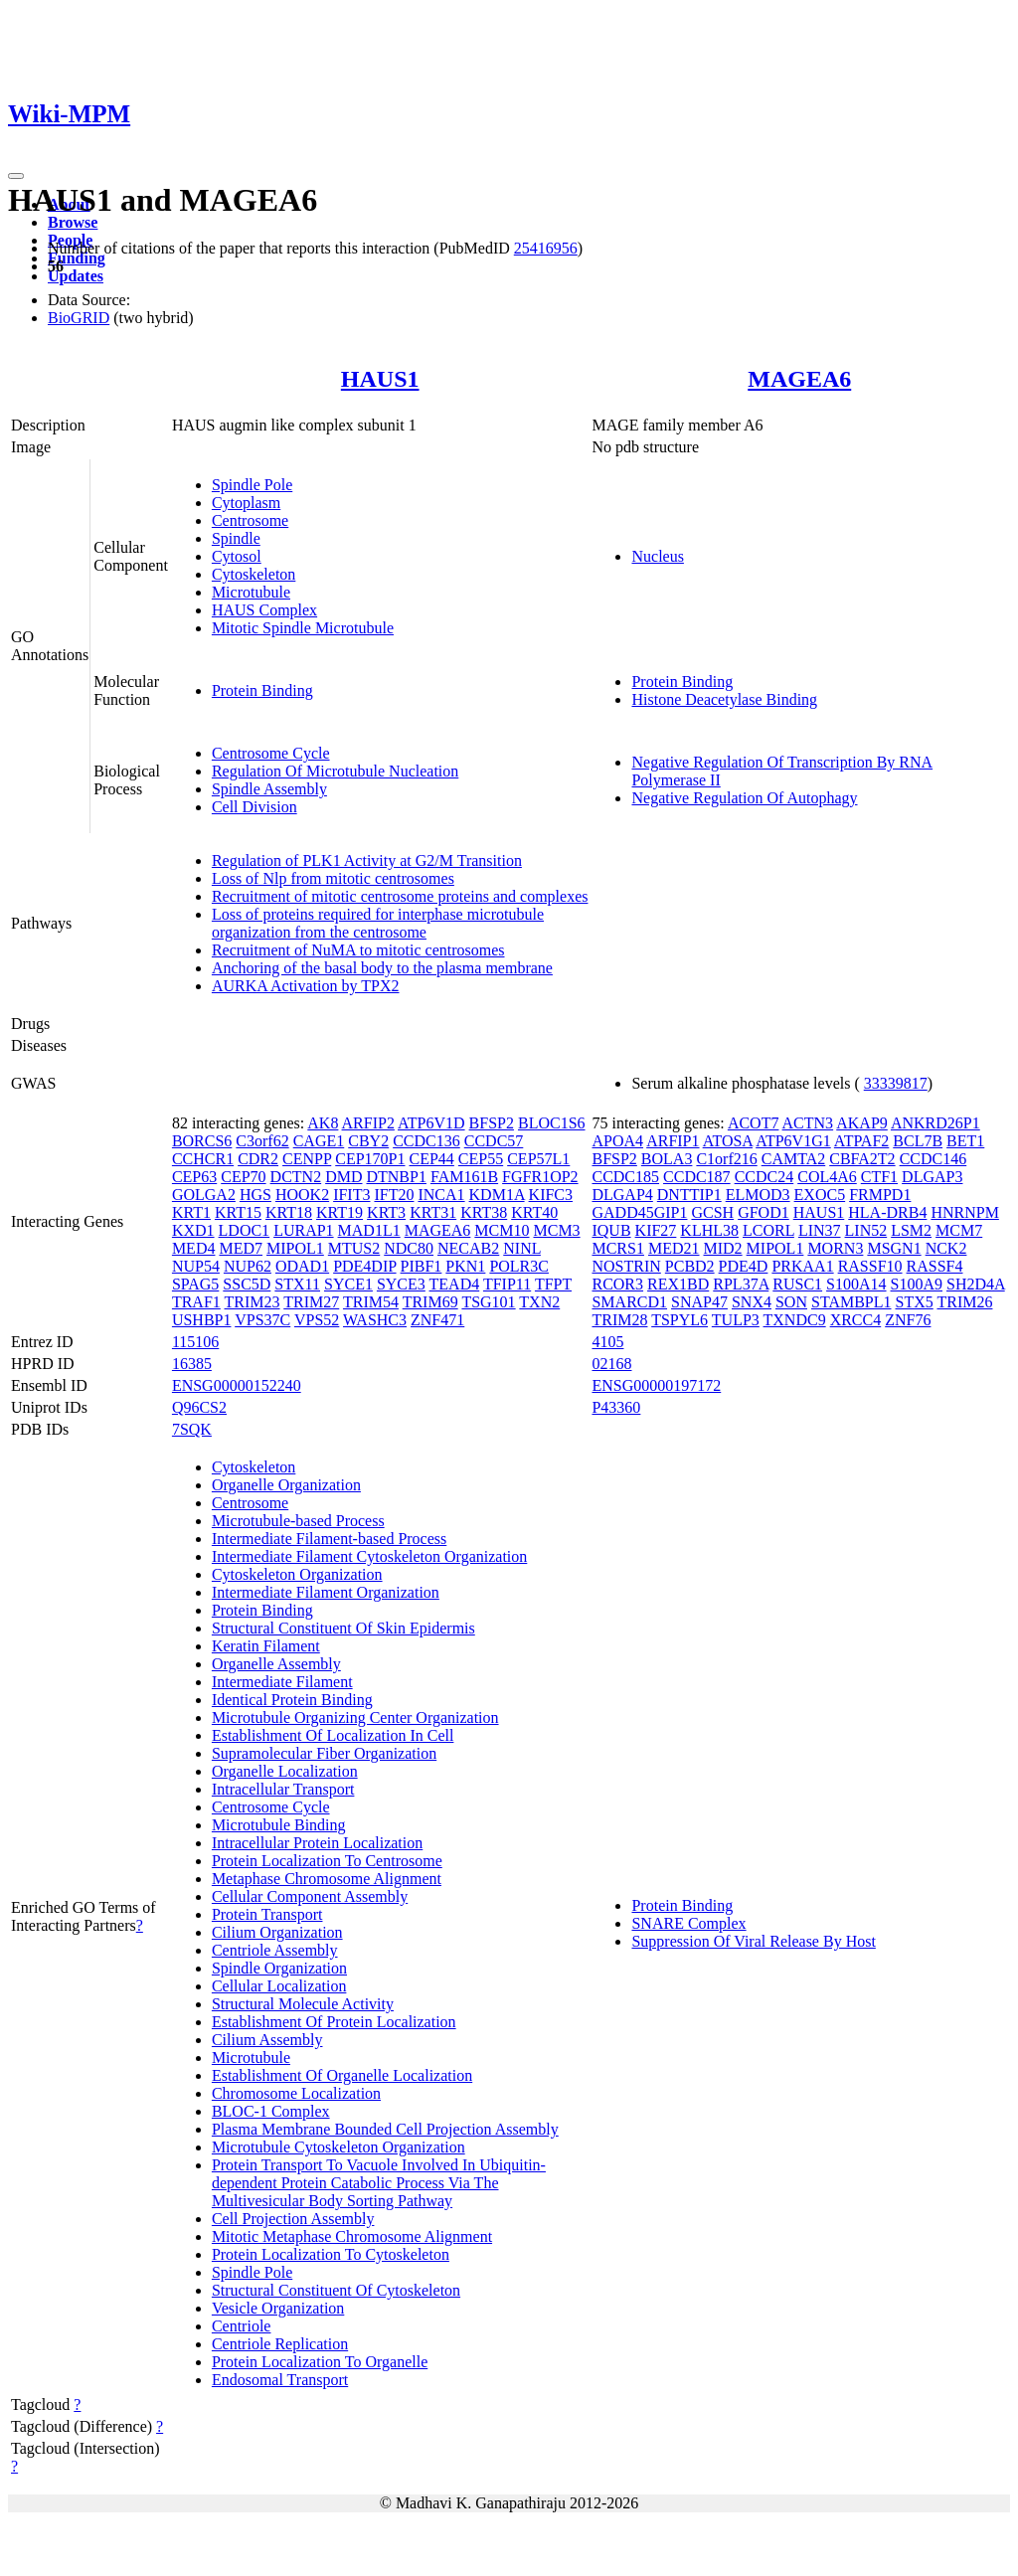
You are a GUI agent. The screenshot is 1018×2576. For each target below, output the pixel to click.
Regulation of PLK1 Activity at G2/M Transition (367, 860)
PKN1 (465, 1266)
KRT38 (483, 1212)
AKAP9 (862, 1123)
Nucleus (657, 556)
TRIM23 (252, 1301)
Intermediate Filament (282, 1681)
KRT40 (534, 1212)
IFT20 (394, 1194)
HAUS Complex (264, 609)
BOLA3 (667, 1158)
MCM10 (501, 1230)
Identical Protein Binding (292, 1699)
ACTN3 (808, 1123)
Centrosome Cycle (271, 753)
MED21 (674, 1248)
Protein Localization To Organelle (319, 2361)
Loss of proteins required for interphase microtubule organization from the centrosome (378, 923)
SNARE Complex (688, 1923)
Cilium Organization (277, 1932)
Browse (72, 222)
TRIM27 (311, 1301)
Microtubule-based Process (298, 1520)
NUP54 (196, 1266)
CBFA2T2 (862, 1158)
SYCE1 (348, 1284)
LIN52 (866, 1230)
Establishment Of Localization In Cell (333, 1735)
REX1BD (678, 1284)
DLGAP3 (932, 1176)
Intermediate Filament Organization (325, 1592)
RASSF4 (935, 1266)
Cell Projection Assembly (293, 2218)
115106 (195, 1341)
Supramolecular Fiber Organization (324, 1753)
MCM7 (958, 1230)
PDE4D (743, 1266)
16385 (192, 1363)
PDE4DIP (364, 1266)
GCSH (712, 1212)
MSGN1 (894, 1248)
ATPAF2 (861, 1140)
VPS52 (316, 1319)
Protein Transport (267, 1914)
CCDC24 (764, 1176)
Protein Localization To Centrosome (327, 1860)
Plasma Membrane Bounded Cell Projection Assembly (385, 2129)
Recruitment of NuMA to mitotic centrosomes (358, 950)
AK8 (322, 1123)
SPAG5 (195, 1284)
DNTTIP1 (689, 1194)
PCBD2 (690, 1266)
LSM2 (911, 1230)
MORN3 (835, 1248)
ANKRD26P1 (935, 1123)
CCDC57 (494, 1140)
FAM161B (464, 1176)
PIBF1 (421, 1266)
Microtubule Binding (279, 1824)
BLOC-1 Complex (271, 2111)
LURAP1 (303, 1230)
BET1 (965, 1140)
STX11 (297, 1284)
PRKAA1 (802, 1266)
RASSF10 (870, 1266)
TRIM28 (619, 1319)
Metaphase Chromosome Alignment (326, 1878)
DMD (343, 1176)
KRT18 (288, 1212)
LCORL (768, 1230)
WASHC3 (375, 1319)
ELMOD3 (758, 1194)
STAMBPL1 (851, 1301)
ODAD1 (302, 1266)
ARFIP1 (672, 1140)
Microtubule (251, 592)
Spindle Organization (279, 1968)
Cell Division (254, 806)
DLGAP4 (622, 1194)
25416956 (546, 248)
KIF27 (656, 1230)
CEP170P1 (370, 1158)
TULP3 (736, 1319)
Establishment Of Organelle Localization (342, 2075)
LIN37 (819, 1230)
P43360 (616, 1407)
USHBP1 (202, 1319)
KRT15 (238, 1212)
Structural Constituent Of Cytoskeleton (336, 2290)
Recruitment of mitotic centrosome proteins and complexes (400, 896)
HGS (255, 1194)
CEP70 (243, 1176)
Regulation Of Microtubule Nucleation (335, 771)
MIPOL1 (295, 1248)
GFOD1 (763, 1212)
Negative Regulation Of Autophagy (744, 797)
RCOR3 (617, 1284)
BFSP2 (491, 1123)
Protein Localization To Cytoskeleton (330, 2254)
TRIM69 (430, 1301)
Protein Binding (262, 690)
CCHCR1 (203, 1158)
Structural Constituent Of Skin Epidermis (343, 1628)
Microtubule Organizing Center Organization (355, 1717)
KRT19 (339, 1212)
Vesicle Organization (278, 2308)
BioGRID (78, 317)
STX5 (914, 1301)
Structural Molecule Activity (303, 2003)
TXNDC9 (795, 1319)
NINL (522, 1248)
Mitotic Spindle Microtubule (303, 627)
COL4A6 (827, 1176)
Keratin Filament (266, 1645)
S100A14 (856, 1284)
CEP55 (480, 1158)
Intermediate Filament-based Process (329, 1538)
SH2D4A (975, 1284)
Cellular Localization (279, 1985)
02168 (611, 1363)
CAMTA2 (794, 1158)
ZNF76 (908, 1319)
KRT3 (386, 1212)
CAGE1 (319, 1140)
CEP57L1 (538, 1158)
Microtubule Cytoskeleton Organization (338, 2147)
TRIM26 (964, 1301)
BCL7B (917, 1140)
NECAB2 (468, 1248)
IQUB (611, 1230)
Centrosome (250, 520)
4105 (607, 1341)
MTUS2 (354, 1248)
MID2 (723, 1248)
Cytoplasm (246, 502)
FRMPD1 (880, 1194)
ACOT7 (753, 1123)
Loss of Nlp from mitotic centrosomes (333, 878)
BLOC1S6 (552, 1123)
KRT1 (191, 1212)
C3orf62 (262, 1140)
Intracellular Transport (283, 1789)
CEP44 (432, 1158)
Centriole (241, 2326)
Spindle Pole (252, 484)
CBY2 (368, 1140)
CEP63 (194, 1176)
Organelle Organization (286, 1484)
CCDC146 (933, 1158)
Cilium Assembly (267, 2039)
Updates (75, 275)
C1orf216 (726, 1158)
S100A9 (916, 1284)
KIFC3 (551, 1194)
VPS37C (262, 1319)
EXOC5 (820, 1194)
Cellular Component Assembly (310, 1896)
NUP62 (247, 1266)
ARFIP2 (368, 1123)
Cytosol (236, 556)
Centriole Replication (280, 2343)
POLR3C (519, 1266)
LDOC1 (244, 1230)
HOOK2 (302, 1194)
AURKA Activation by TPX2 (306, 985)
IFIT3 (351, 1194)
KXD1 (193, 1230)
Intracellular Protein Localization (317, 1842)
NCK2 (946, 1248)
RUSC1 (797, 1284)
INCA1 (441, 1194)
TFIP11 (507, 1284)
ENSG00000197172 (656, 1385)
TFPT (553, 1284)
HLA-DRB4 (887, 1212)
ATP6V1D (431, 1123)
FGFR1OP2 (540, 1176)
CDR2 (258, 1158)
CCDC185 (625, 1176)
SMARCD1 (629, 1301)
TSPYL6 (679, 1319)
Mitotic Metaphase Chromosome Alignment (352, 2236)
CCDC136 (426, 1140)
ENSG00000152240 (236, 1385)
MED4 (194, 1248)
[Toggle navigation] (16, 176)
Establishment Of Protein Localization (334, 2021)
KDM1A (497, 1194)
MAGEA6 (799, 379)
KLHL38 (709, 1230)
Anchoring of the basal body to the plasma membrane (382, 967)
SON (791, 1301)
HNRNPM (964, 1212)
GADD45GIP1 (639, 1212)
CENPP (306, 1158)
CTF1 (879, 1176)
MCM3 (556, 1230)
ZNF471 (437, 1319)
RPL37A (740, 1284)
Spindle (236, 538)
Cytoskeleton (253, 574)
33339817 (896, 1083)
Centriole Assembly (275, 1950)
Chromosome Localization (296, 2093)
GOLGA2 (204, 1194)
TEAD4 (454, 1284)
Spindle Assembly (269, 788)
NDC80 (408, 1248)
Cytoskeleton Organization (297, 1574)
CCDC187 (697, 1176)
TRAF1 (196, 1301)
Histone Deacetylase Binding (724, 699)
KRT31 (433, 1212)
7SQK (192, 1429)
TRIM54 (371, 1301)
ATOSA (728, 1140)
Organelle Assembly (276, 1663)
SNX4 (751, 1301)
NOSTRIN (626, 1266)
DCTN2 (296, 1176)
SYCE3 (401, 1284)
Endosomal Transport (280, 2379)
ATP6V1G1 (793, 1140)
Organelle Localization (285, 1771)
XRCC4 (856, 1319)
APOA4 (617, 1140)
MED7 (240, 1248)
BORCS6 (202, 1140)
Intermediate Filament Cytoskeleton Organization (369, 1556)
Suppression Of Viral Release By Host (753, 1941)
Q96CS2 (199, 1407)
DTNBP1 (395, 1176)
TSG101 (488, 1301)
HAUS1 (380, 379)
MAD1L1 (369, 1230)
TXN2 (539, 1301)
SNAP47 (699, 1301)
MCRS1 (617, 1248)
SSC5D (246, 1284)
